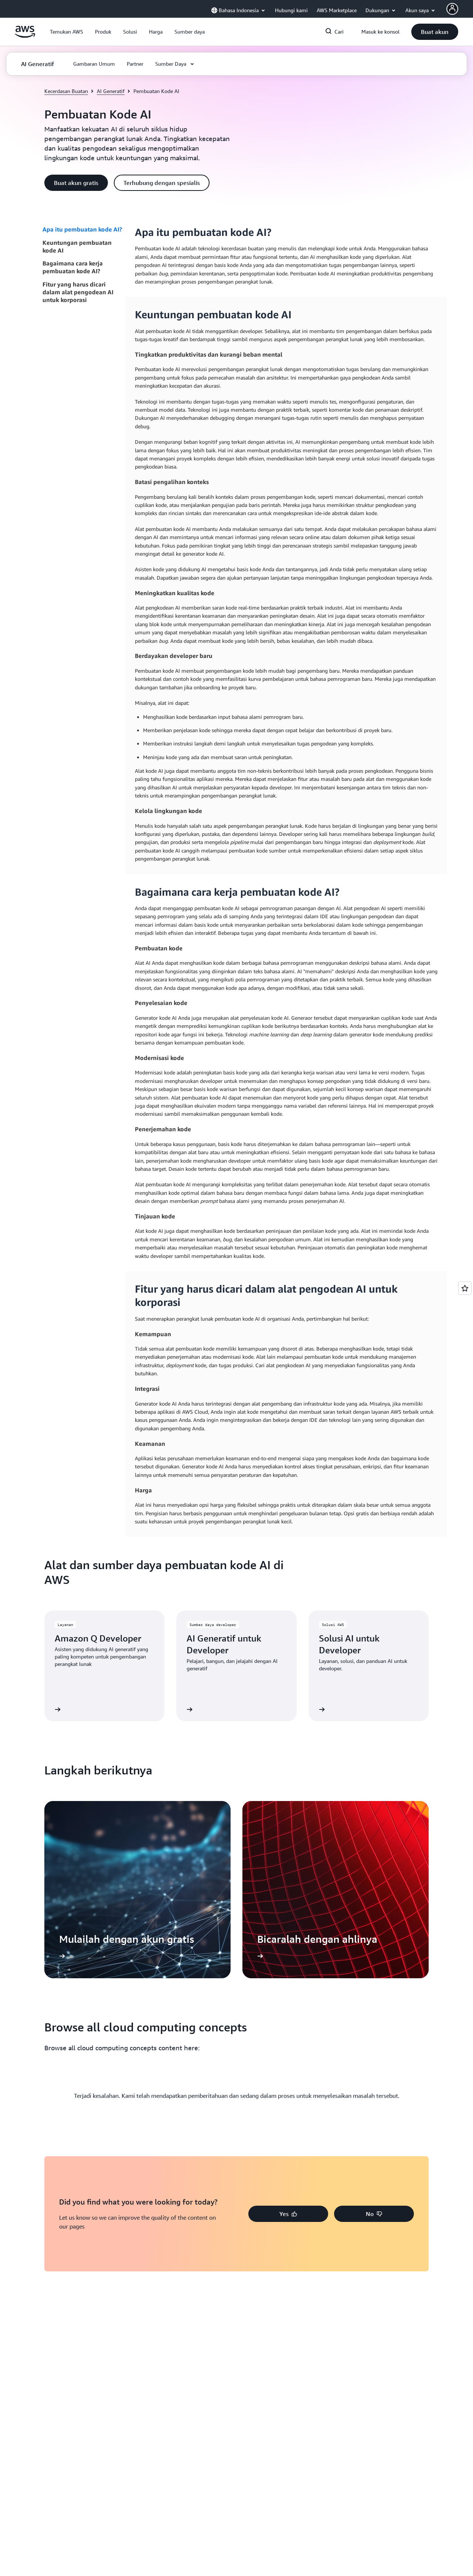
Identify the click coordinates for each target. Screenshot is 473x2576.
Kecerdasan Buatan (66, 91)
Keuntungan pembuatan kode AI (77, 246)
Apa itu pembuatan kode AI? (82, 229)
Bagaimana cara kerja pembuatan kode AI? (72, 267)
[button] (66, 31)
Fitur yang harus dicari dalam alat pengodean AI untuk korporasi (77, 292)
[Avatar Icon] (452, 9)
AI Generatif (111, 91)
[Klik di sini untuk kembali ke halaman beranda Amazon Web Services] (25, 35)
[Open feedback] (465, 1288)
